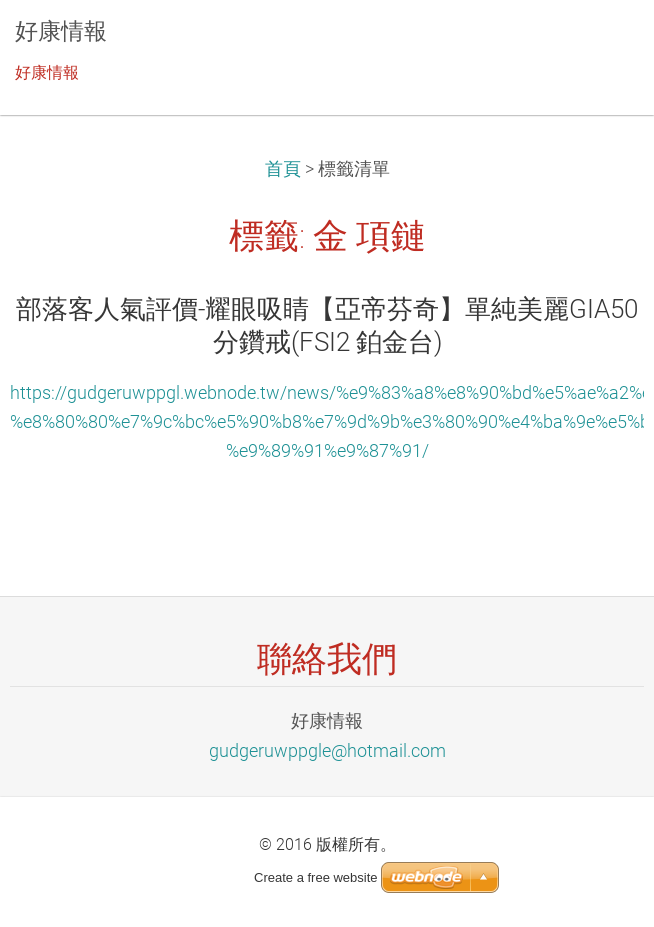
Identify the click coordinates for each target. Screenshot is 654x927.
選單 (599, 45)
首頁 (283, 169)
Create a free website (316, 877)
